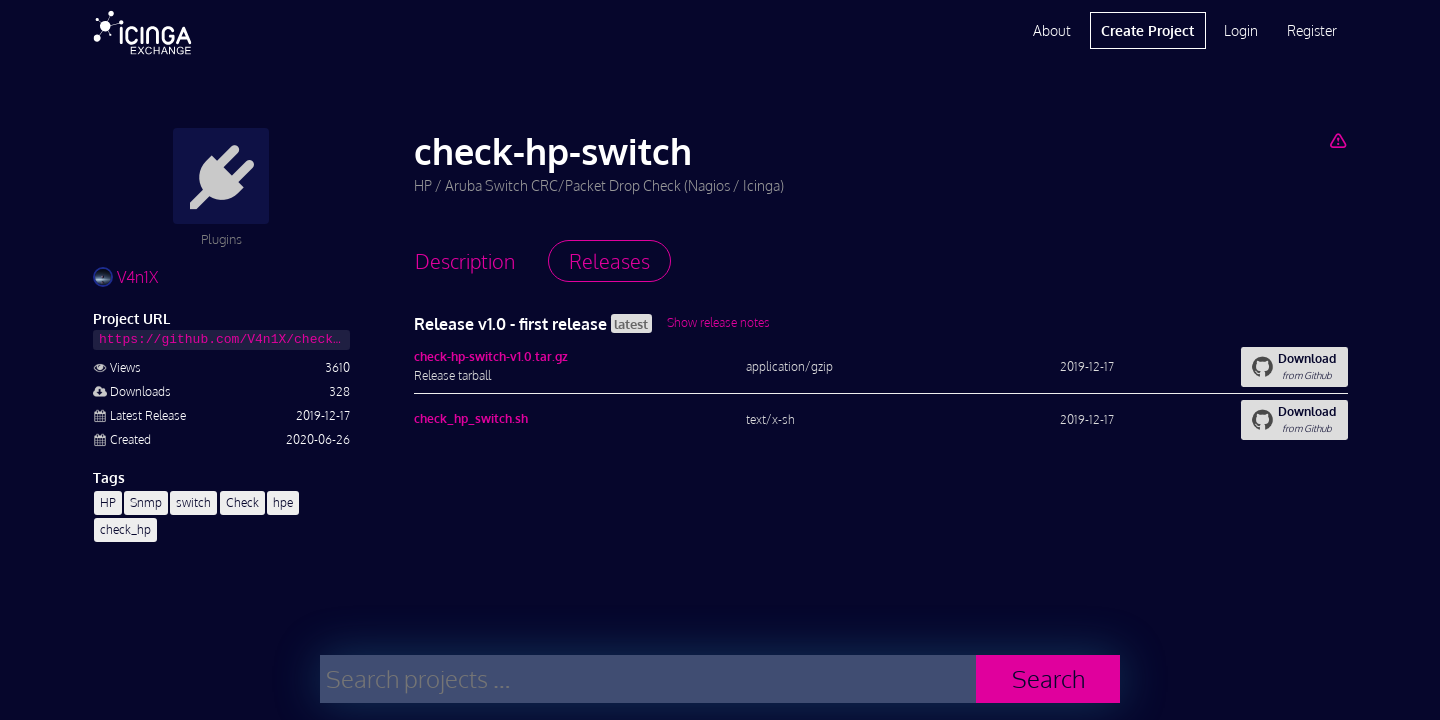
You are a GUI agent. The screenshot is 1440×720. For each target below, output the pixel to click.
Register (1312, 30)
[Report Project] (1337, 140)
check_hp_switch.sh (471, 418)
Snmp (146, 502)
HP (108, 502)
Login (1241, 30)
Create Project (1147, 30)
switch (193, 502)
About (1052, 30)
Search (1048, 678)
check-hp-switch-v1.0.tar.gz (491, 356)
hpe (283, 502)
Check (242, 502)
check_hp (125, 529)
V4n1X (125, 277)
